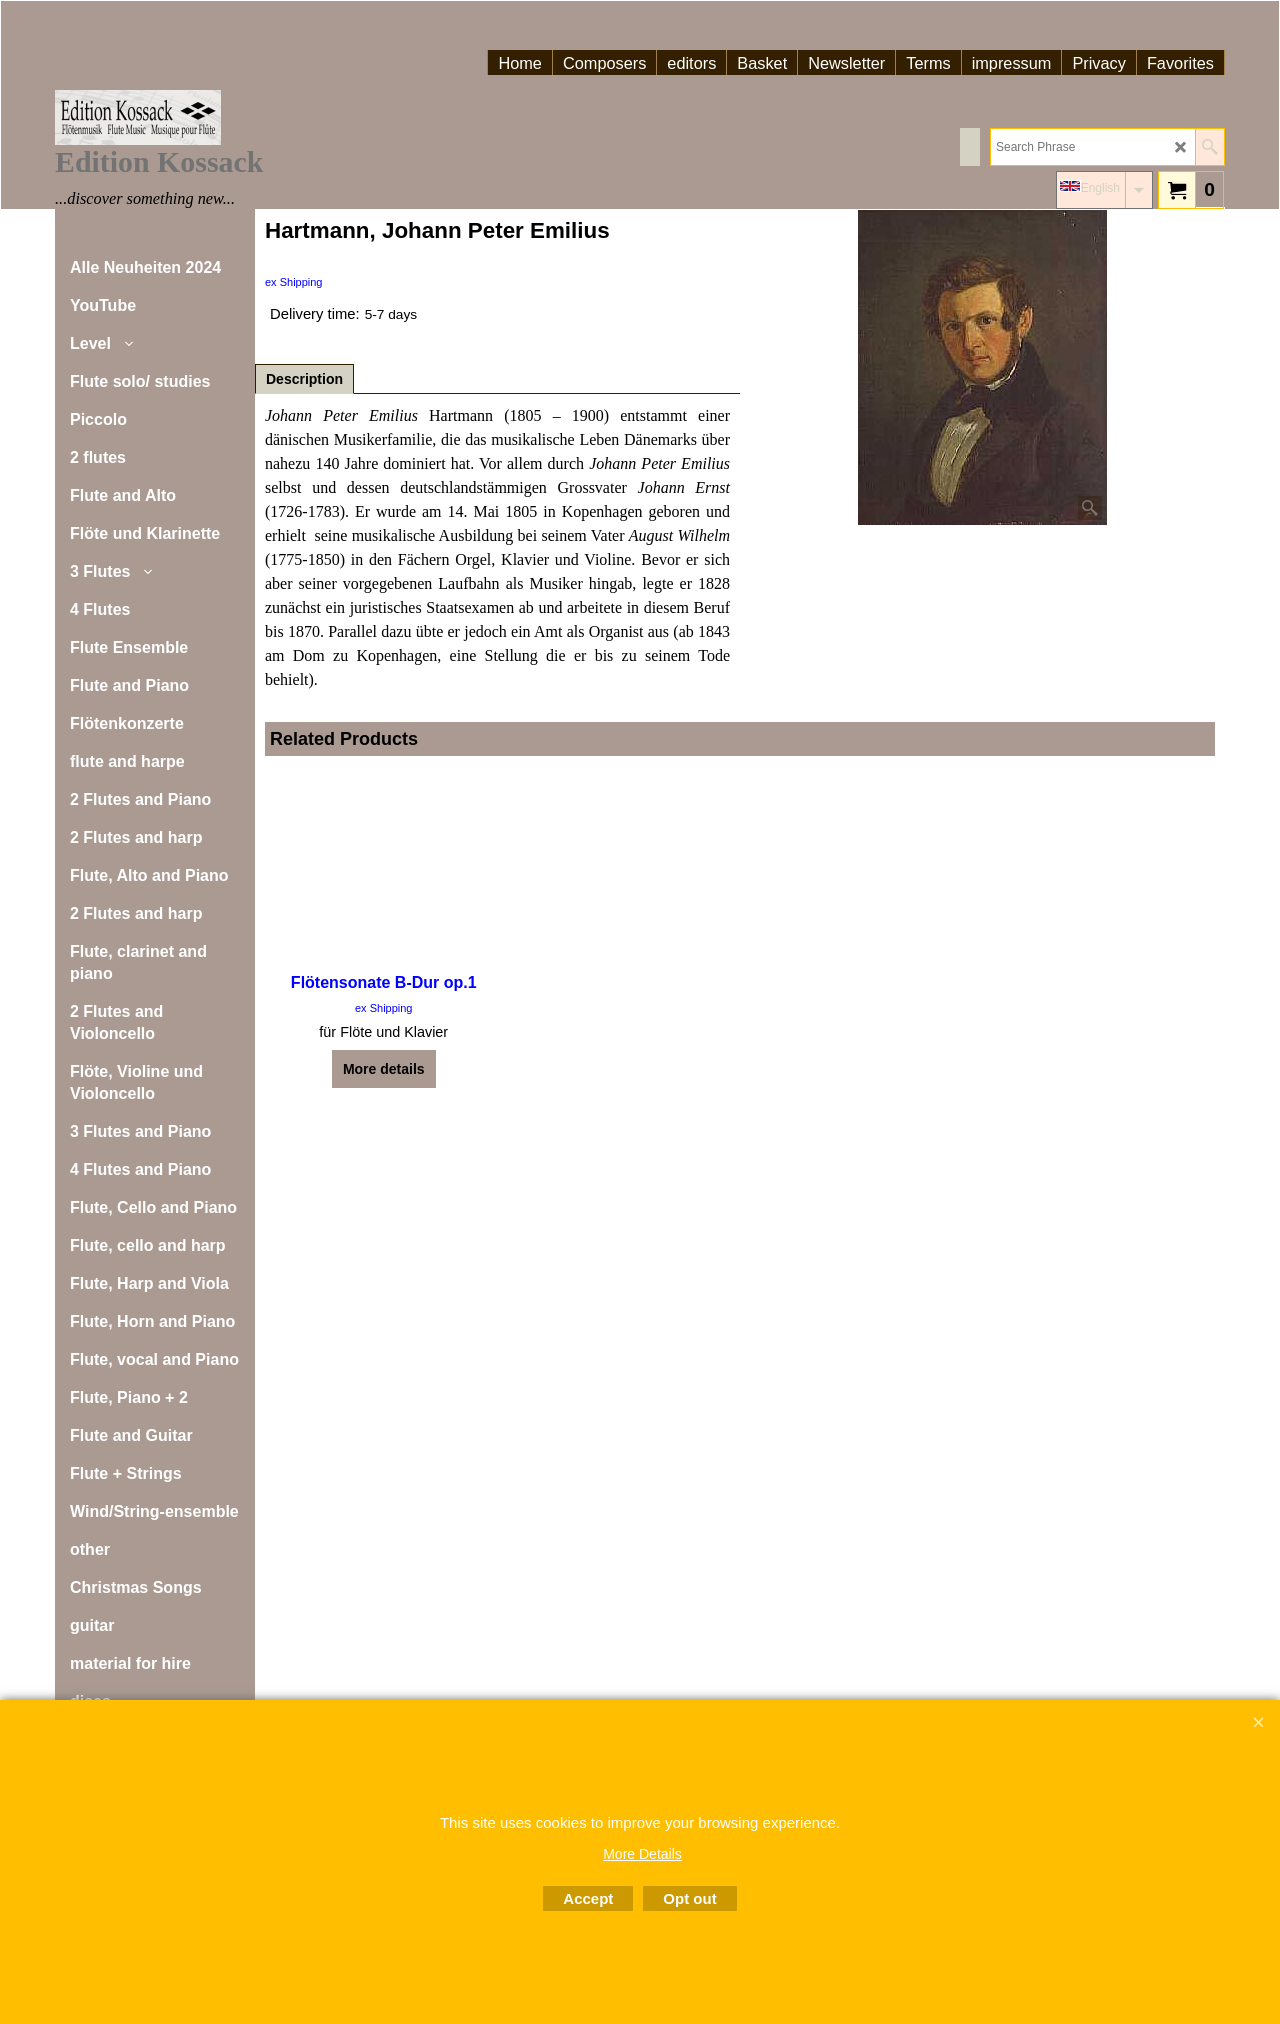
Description (304, 379)
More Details (642, 1854)
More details (384, 1069)
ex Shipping (294, 282)
